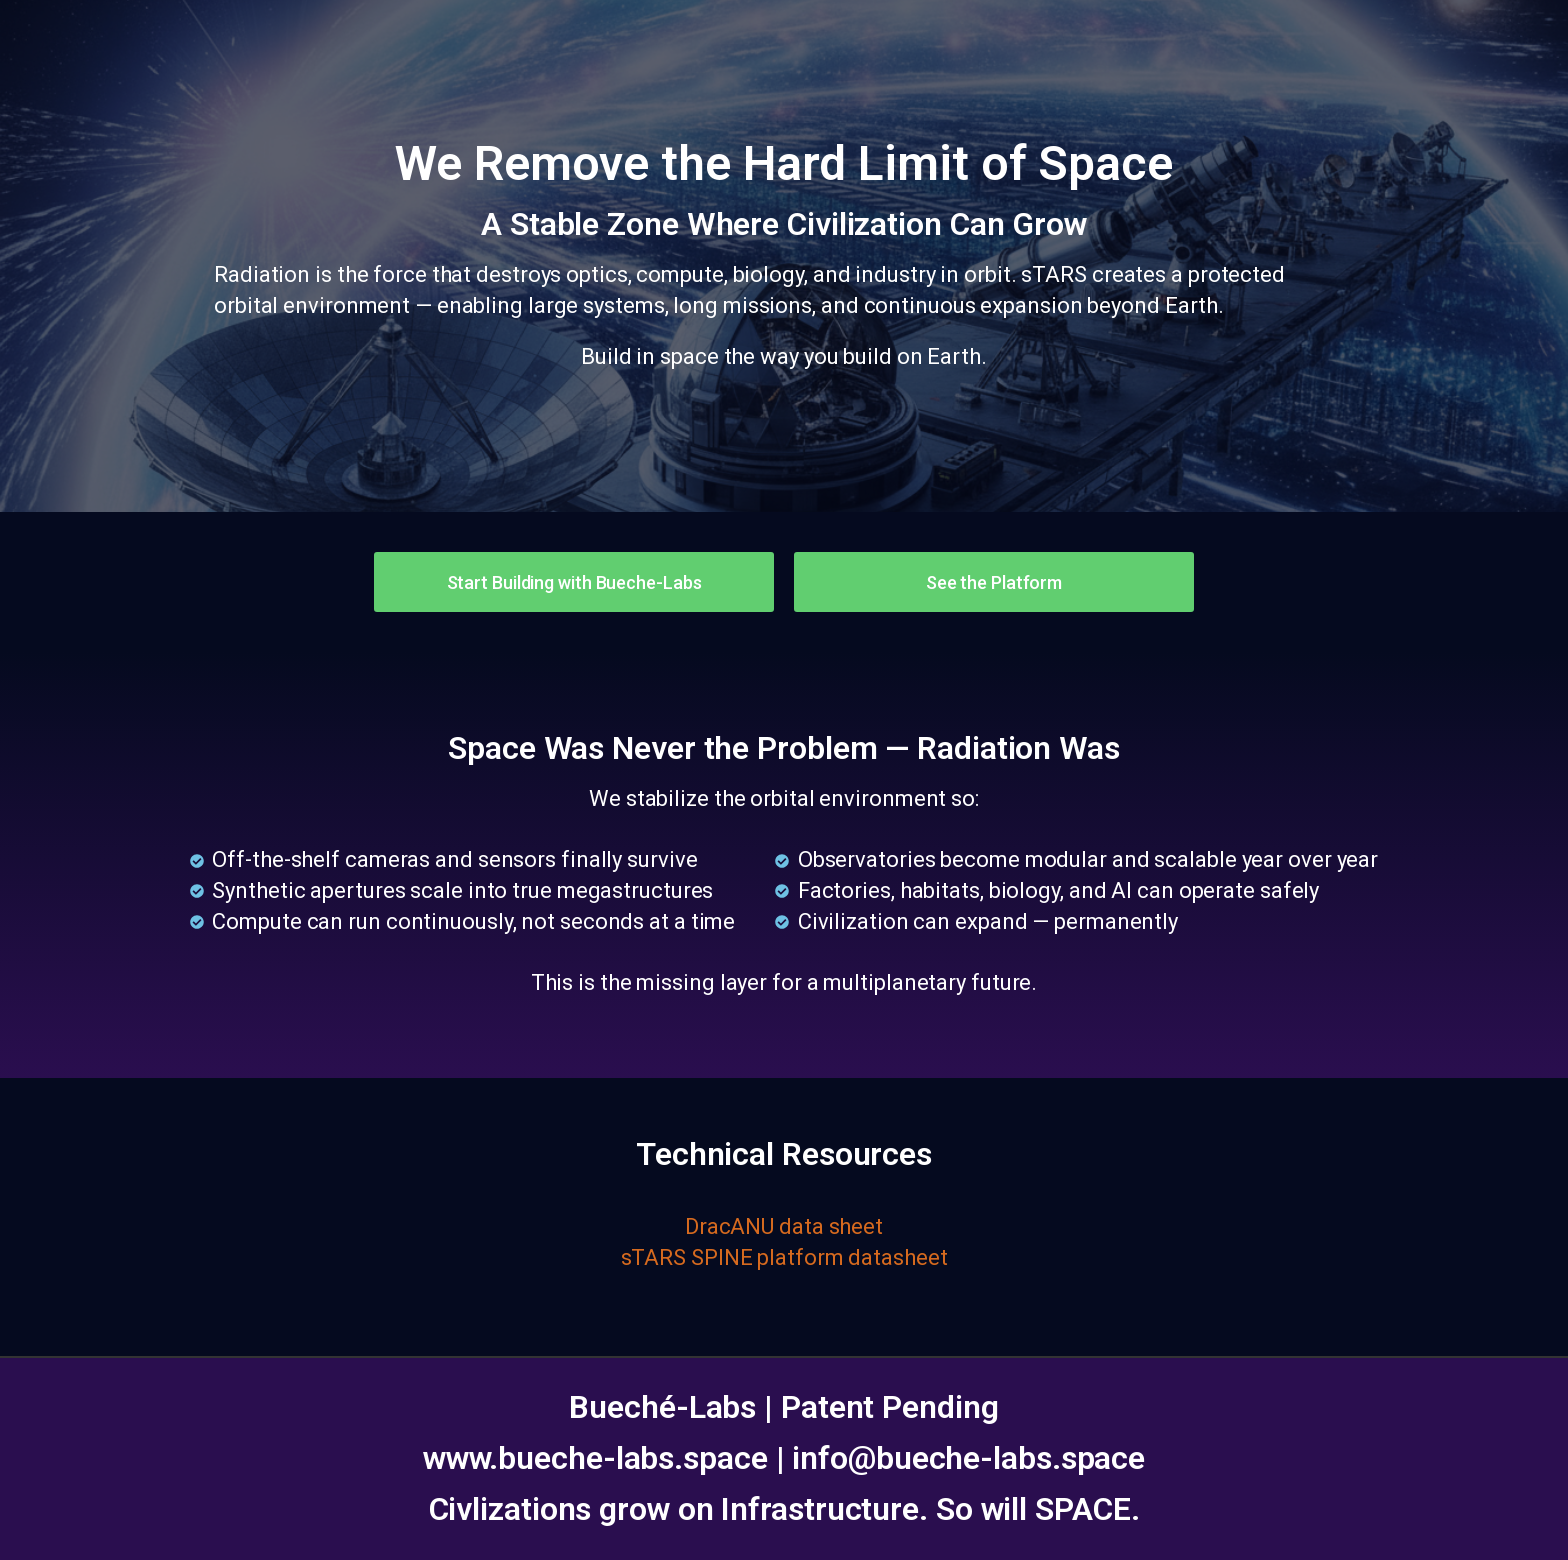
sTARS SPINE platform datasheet (784, 1257)
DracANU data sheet (784, 1226)
